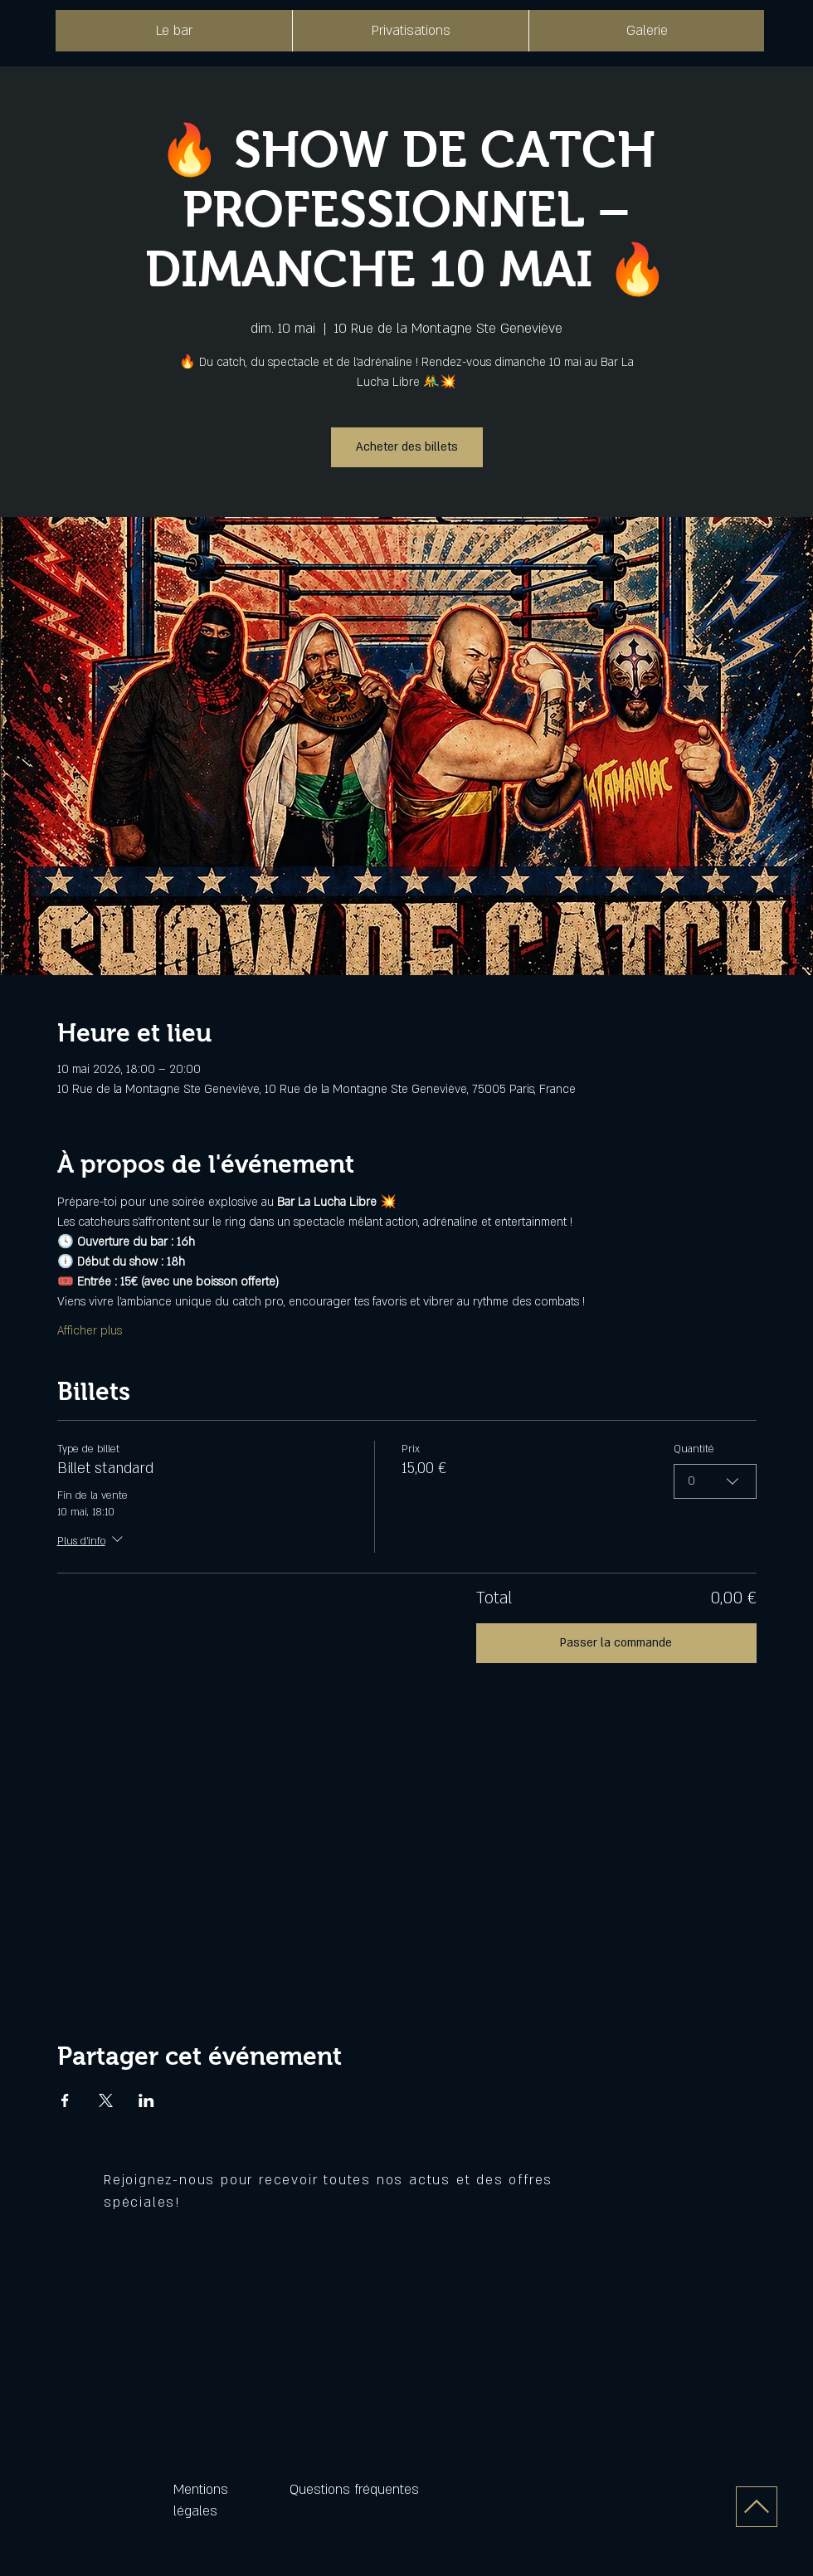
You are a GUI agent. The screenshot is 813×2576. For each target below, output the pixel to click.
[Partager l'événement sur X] (106, 2100)
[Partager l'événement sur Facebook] (65, 2100)
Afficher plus (89, 1331)
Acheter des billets (407, 447)
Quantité (694, 1449)
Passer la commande (616, 1643)
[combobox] (715, 1481)
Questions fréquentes (354, 2490)
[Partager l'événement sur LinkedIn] (146, 2100)
